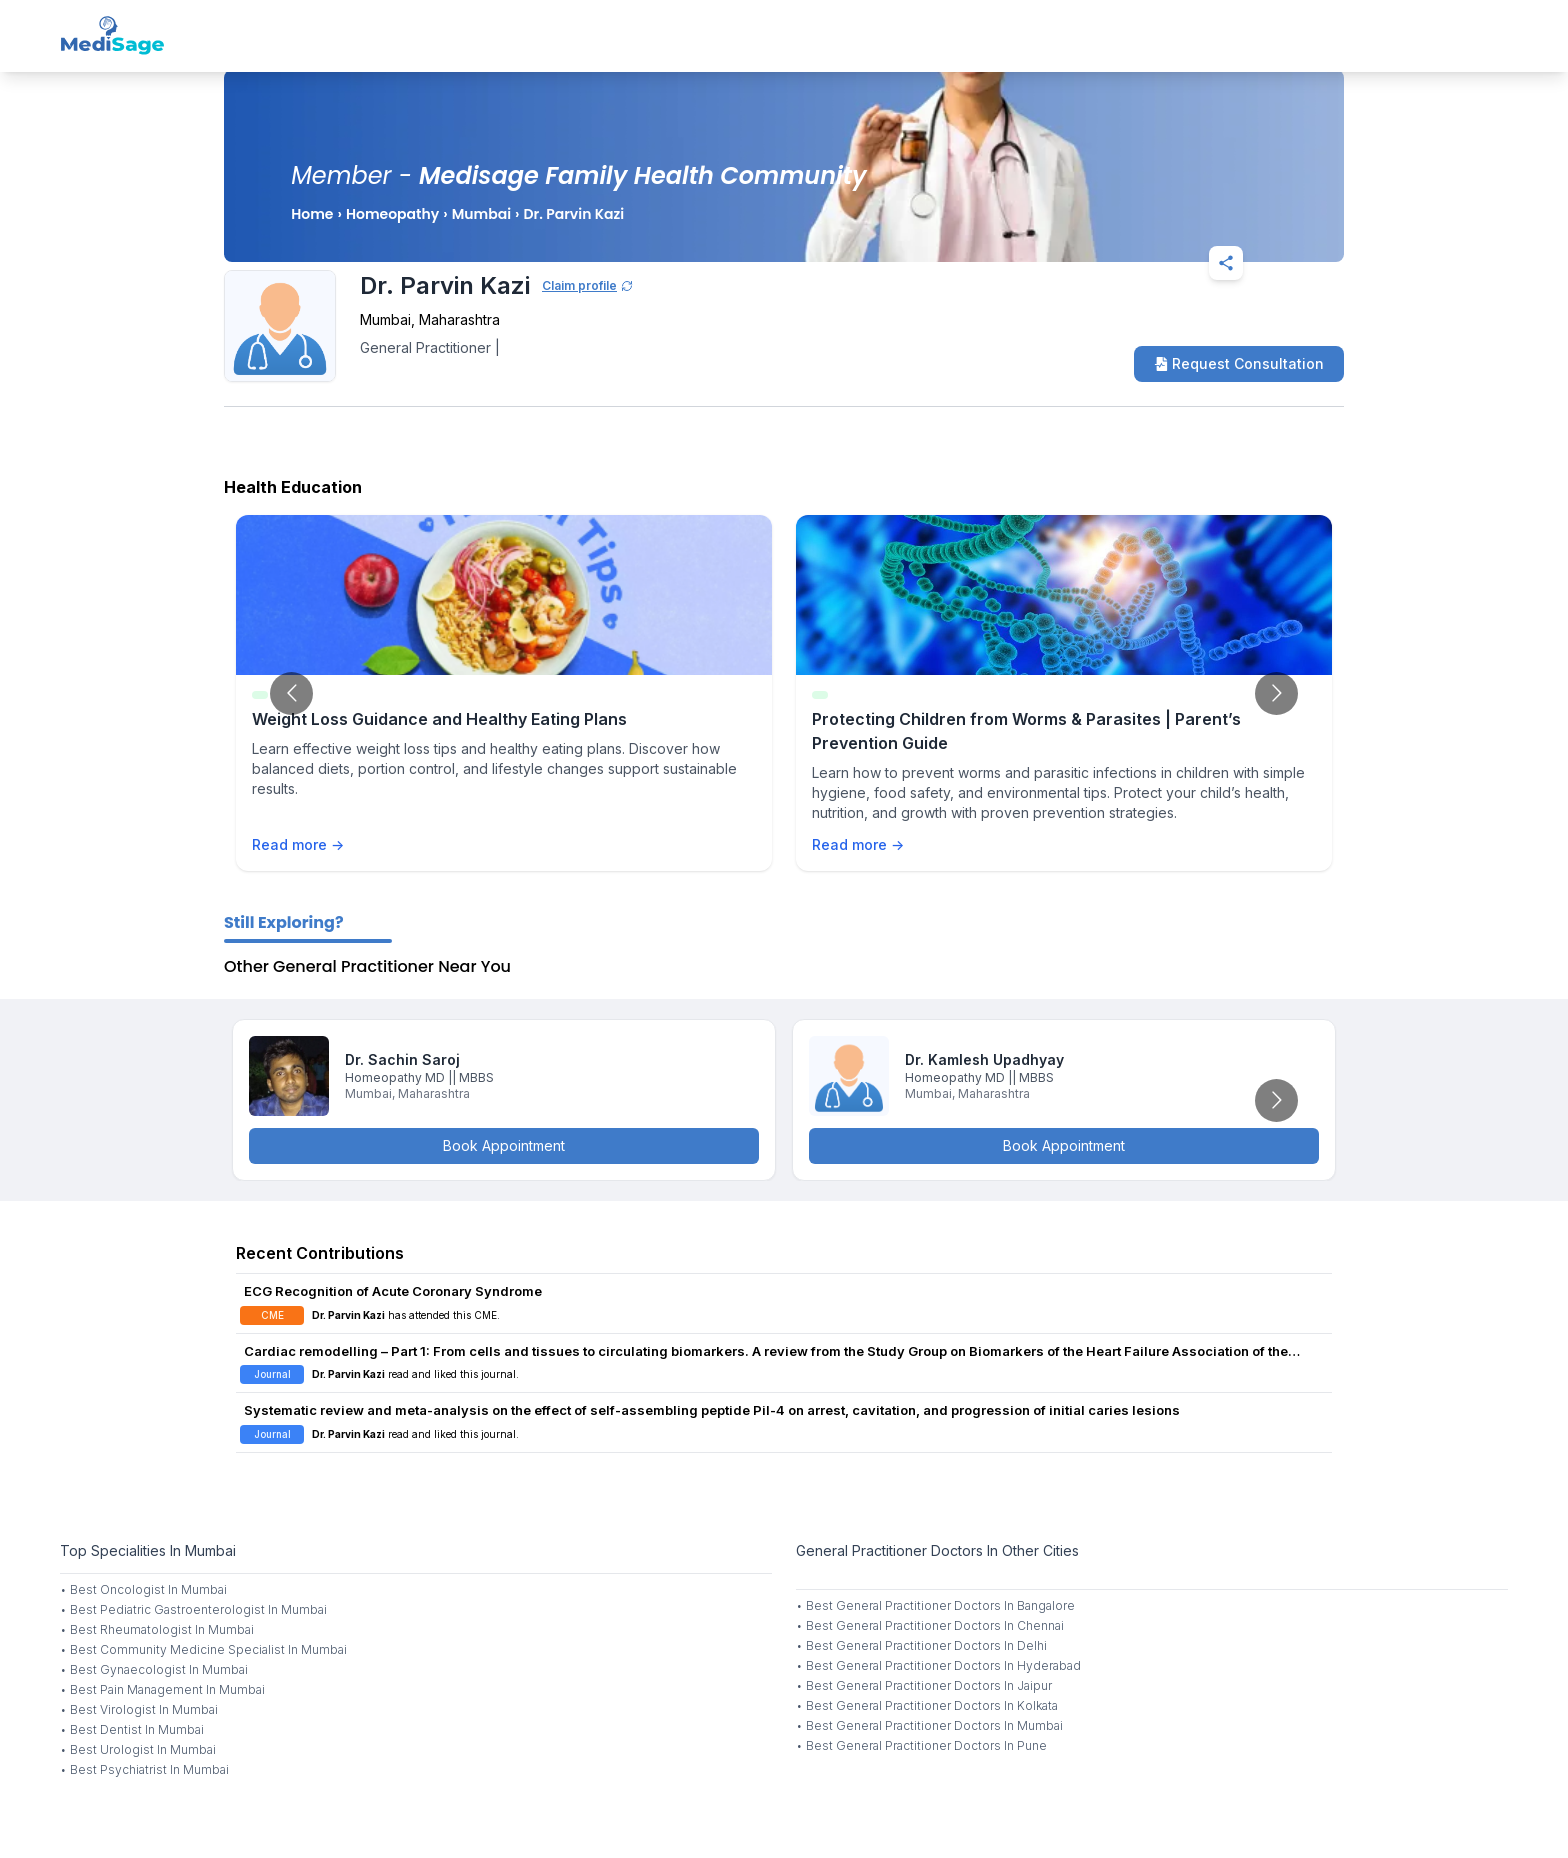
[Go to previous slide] (291, 693)
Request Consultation (1239, 363)
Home (312, 214)
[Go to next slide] (1276, 693)
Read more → (298, 844)
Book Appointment (504, 1145)
